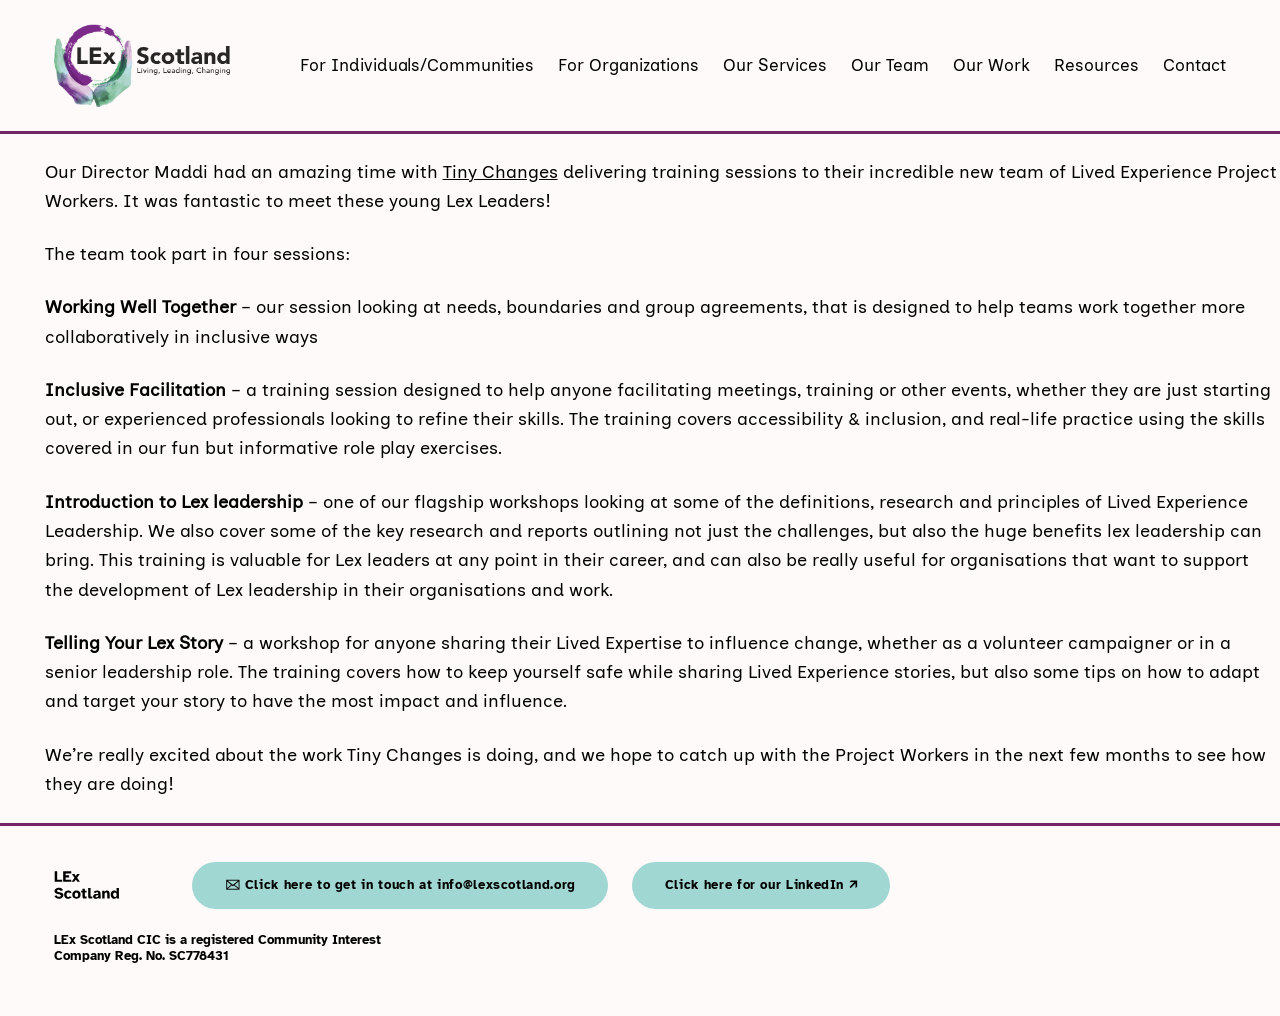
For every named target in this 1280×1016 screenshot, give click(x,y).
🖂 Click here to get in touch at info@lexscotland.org (400, 885)
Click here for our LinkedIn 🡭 (761, 885)
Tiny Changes (500, 172)
